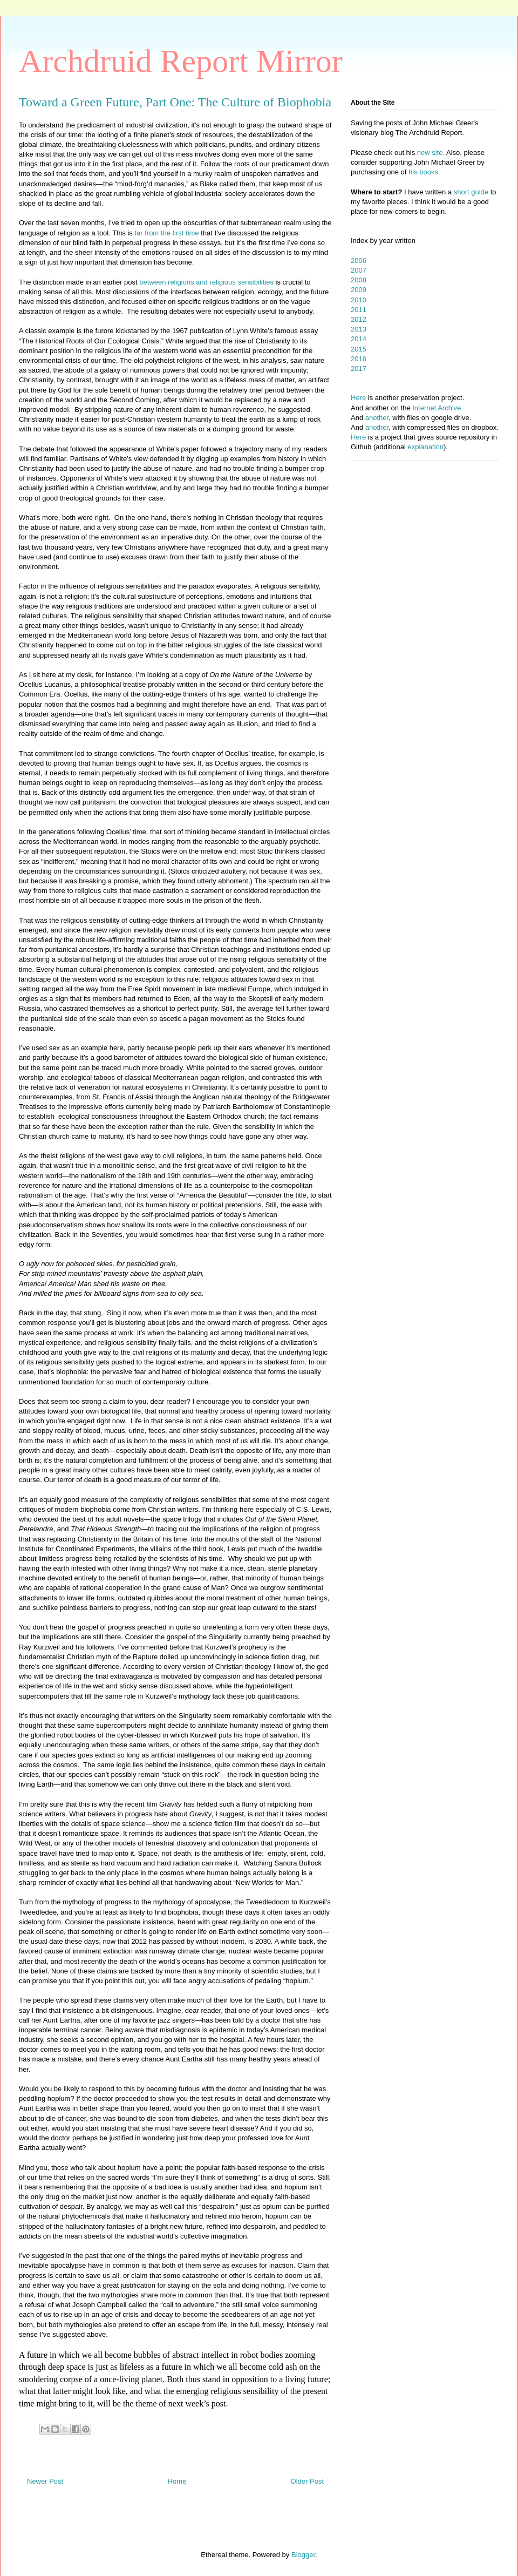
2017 (358, 368)
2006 (358, 260)
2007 (358, 270)
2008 (358, 280)
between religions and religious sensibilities (206, 282)
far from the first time (166, 233)
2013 (358, 329)
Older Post (307, 2481)
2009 (358, 290)
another (376, 418)
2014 (358, 339)
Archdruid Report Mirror (181, 61)
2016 (358, 359)
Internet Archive (436, 408)
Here (358, 398)
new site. (431, 152)
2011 (358, 310)
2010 (358, 300)
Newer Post (45, 2481)
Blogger (303, 2555)
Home (177, 2481)
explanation (426, 447)
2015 (358, 349)
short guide (471, 192)
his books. (424, 172)
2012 (358, 319)
